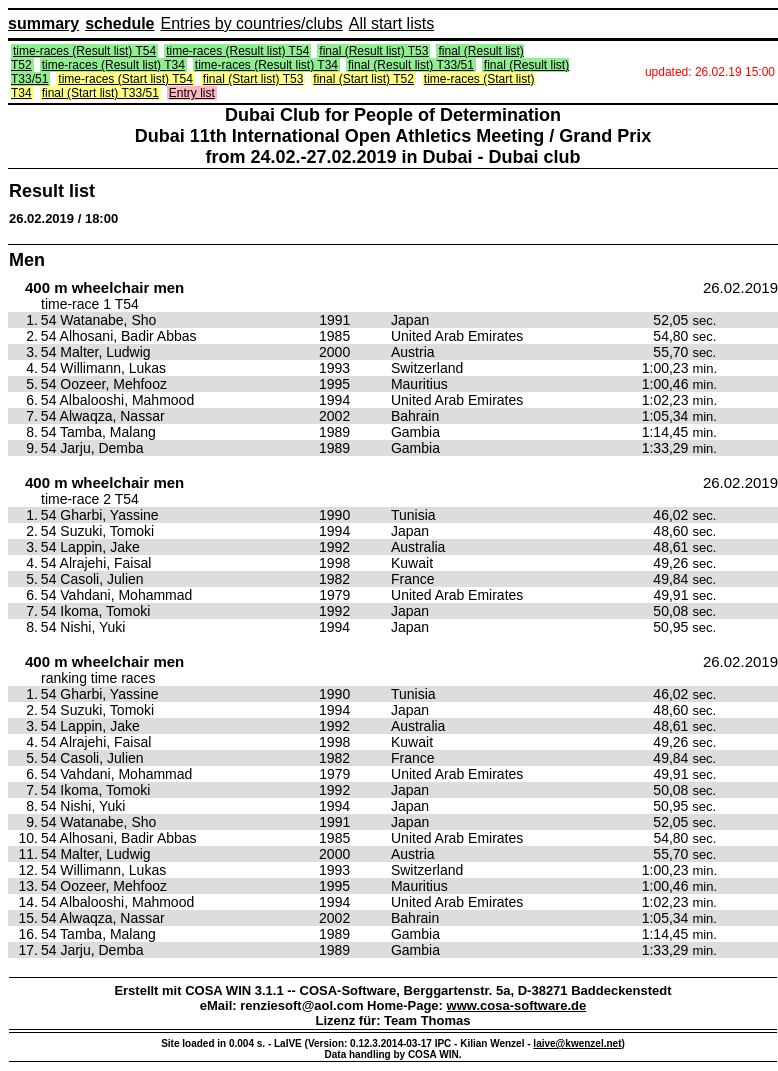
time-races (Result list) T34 (113, 65)
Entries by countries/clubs (252, 23)
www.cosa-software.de (517, 1005)
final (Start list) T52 (363, 79)
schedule (119, 23)
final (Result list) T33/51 (411, 65)
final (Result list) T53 (373, 51)
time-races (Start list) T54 (125, 79)
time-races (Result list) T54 (84, 51)
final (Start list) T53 (253, 79)
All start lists (391, 23)
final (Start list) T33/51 (100, 93)
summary (43, 23)
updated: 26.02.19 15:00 (710, 72)
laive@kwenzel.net (577, 1043)
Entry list (192, 93)
